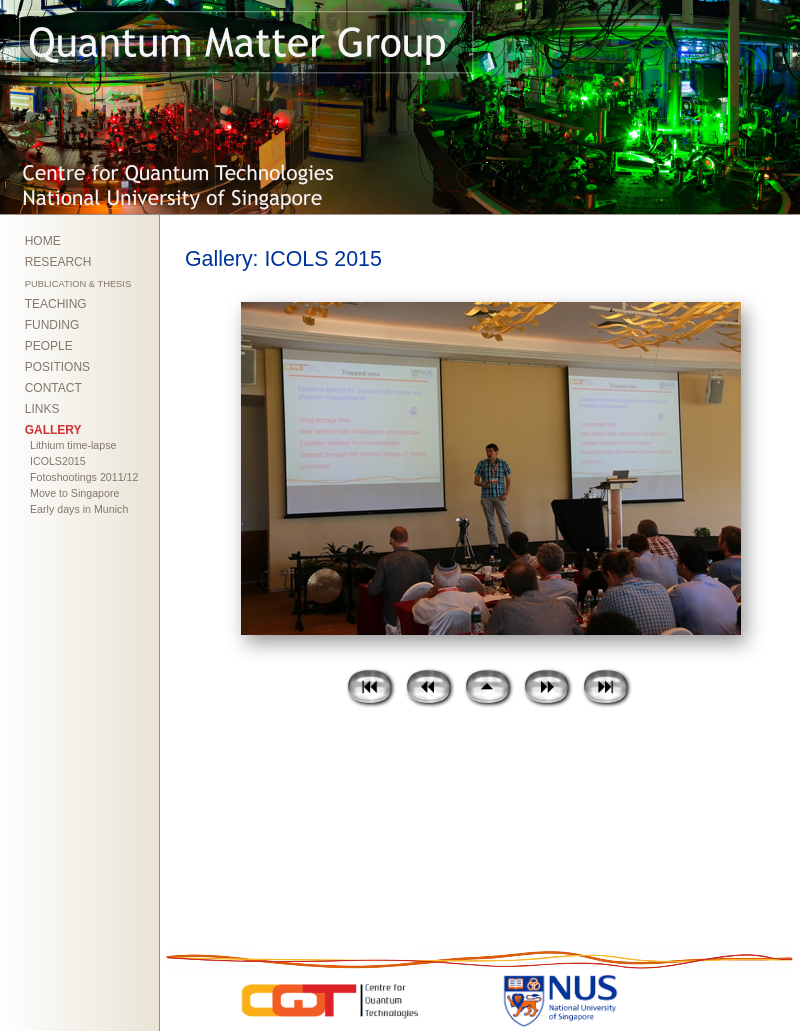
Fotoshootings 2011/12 (84, 477)
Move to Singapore (74, 493)
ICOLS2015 (58, 461)
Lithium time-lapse (73, 445)
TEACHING (56, 304)
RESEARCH (58, 262)
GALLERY (53, 430)
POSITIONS (57, 367)
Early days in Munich (79, 509)
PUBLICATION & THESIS (78, 284)
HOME (43, 241)
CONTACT (53, 388)
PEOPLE (49, 346)
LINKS (42, 409)
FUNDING (52, 325)
